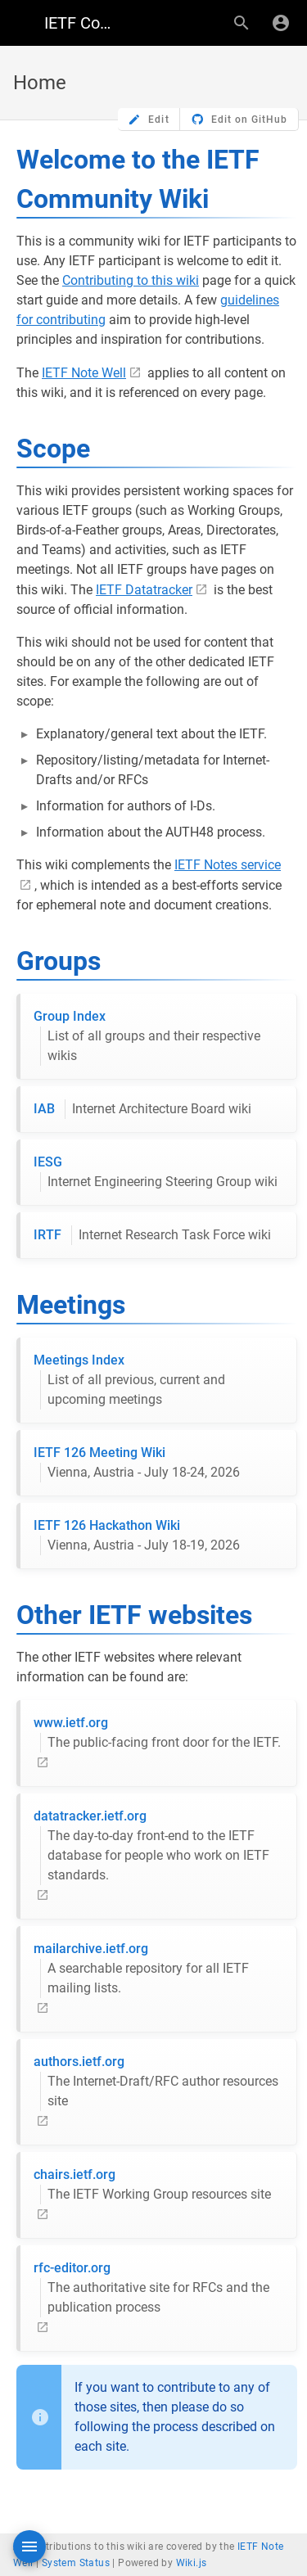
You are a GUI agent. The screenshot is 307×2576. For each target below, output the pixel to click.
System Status (76, 2563)
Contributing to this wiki (130, 280)
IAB (142, 1109)
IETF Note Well (84, 373)
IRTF (152, 1235)
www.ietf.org (157, 1734)
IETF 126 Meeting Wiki (137, 1463)
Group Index (158, 1037)
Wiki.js (191, 2563)
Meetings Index (158, 1381)
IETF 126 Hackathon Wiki (137, 1536)
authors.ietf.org (158, 2082)
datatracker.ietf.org (158, 1846)
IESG (156, 1173)
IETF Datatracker (144, 590)
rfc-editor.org (158, 2288)
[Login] (280, 23)
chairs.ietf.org (152, 2185)
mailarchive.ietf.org (158, 1969)
